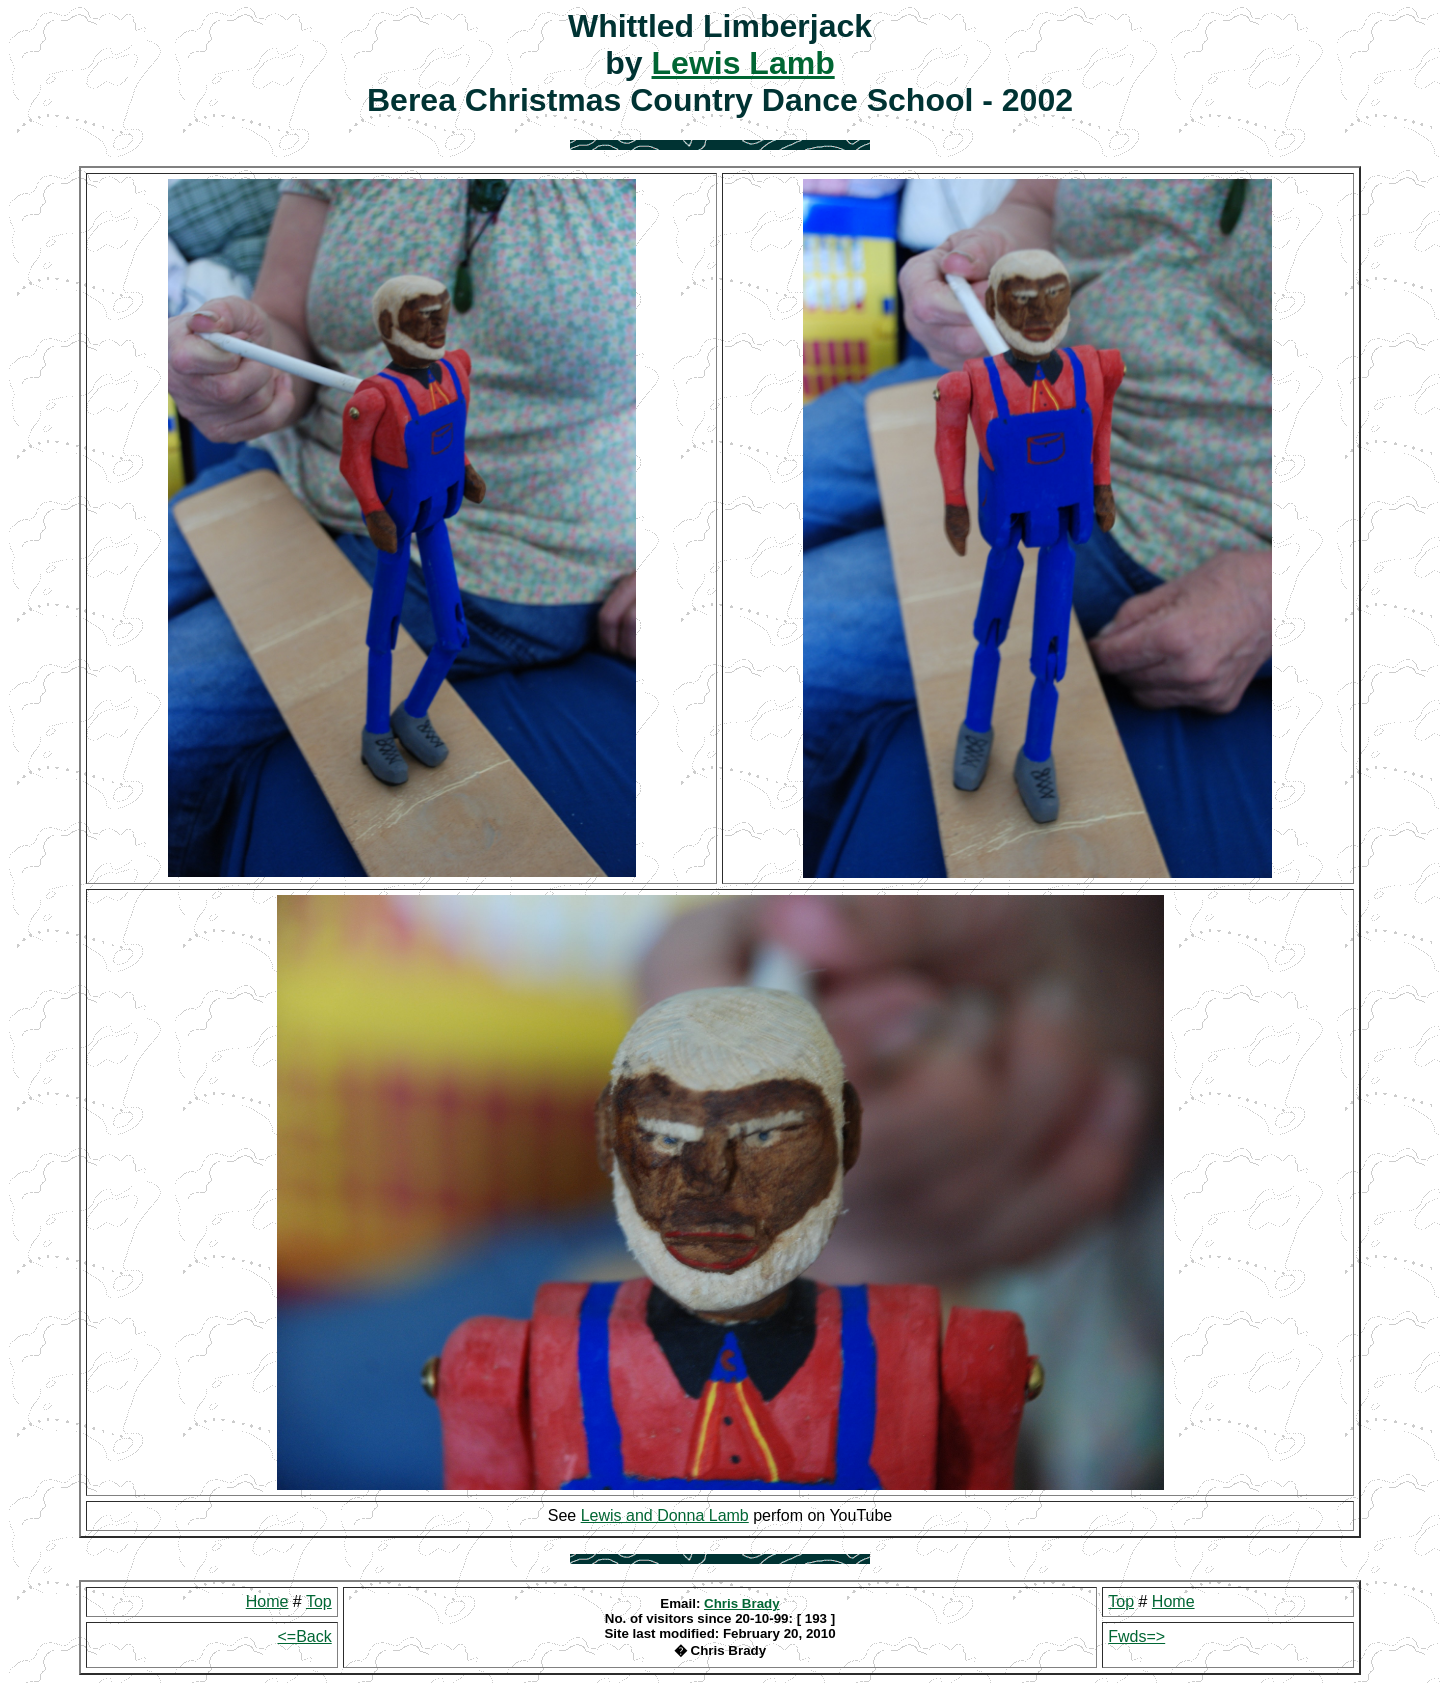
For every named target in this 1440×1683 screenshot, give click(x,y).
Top (319, 1601)
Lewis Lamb (743, 63)
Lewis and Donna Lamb (665, 1515)
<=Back (304, 1636)
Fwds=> (1136, 1636)
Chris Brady (742, 1603)
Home (267, 1601)
